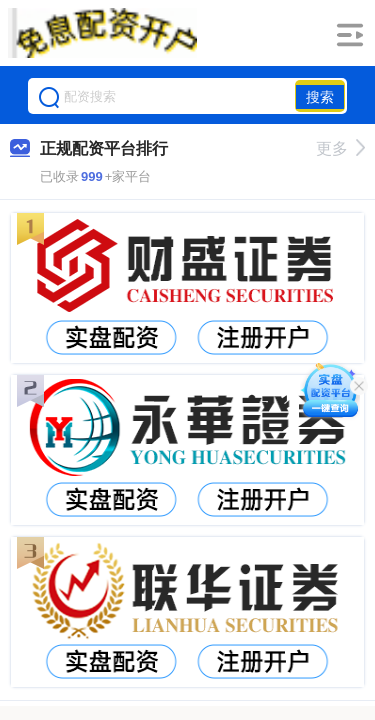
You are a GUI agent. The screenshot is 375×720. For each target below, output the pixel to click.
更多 (340, 148)
